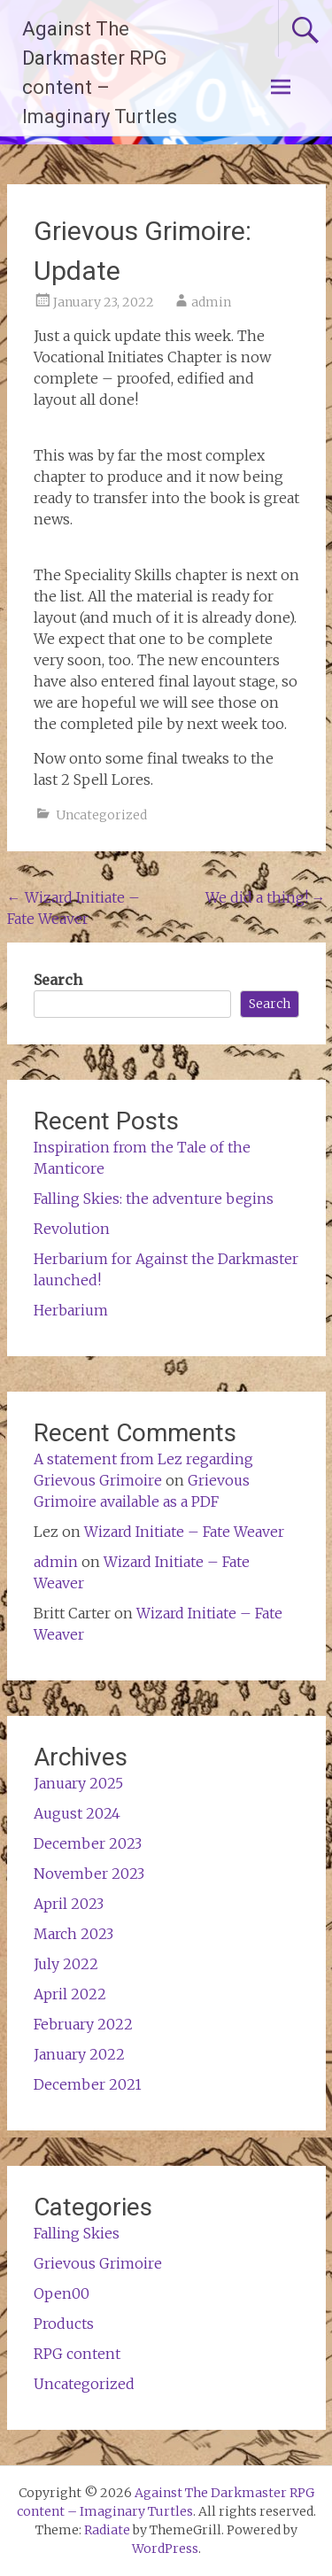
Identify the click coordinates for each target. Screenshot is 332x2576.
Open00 (61, 2293)
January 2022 (79, 2054)
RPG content (77, 2354)
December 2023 (88, 1843)
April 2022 (70, 1994)
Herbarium (71, 1310)
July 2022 (66, 1964)
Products (64, 2323)
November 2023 (89, 1873)
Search (58, 980)
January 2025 (78, 1783)
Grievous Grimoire (98, 2263)
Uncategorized (101, 815)
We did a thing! (265, 897)
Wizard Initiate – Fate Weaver (184, 1531)
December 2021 (88, 2084)
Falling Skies (77, 2233)
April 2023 (69, 1904)
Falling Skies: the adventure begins (154, 1198)
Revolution (72, 1229)
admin (211, 302)
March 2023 (73, 1934)
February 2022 (83, 2024)
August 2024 (77, 1813)
